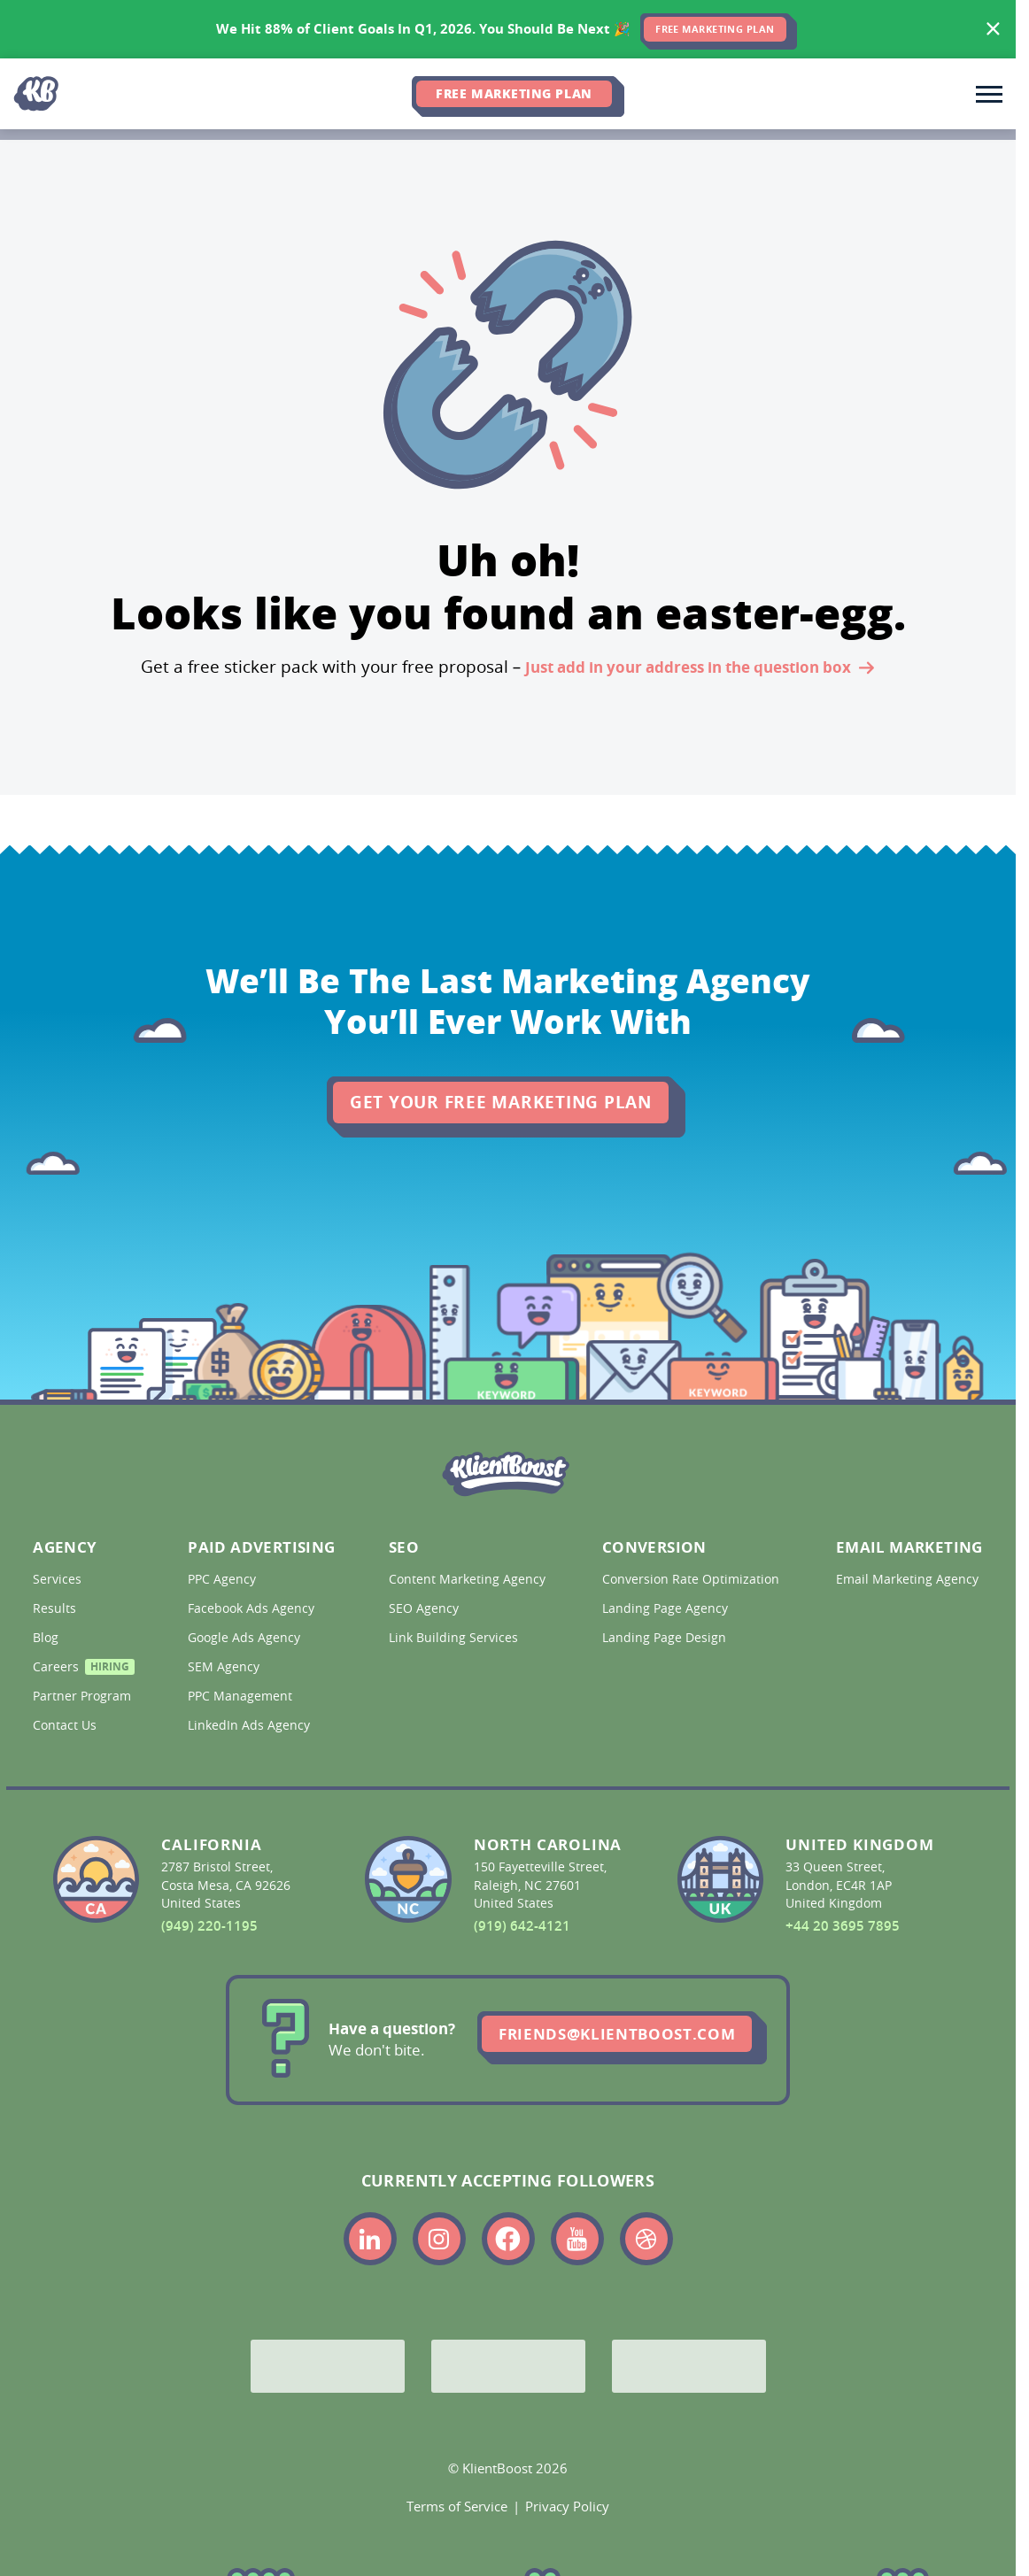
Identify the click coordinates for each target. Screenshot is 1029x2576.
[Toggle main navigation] (989, 94)
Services (59, 1579)
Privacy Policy (567, 2506)
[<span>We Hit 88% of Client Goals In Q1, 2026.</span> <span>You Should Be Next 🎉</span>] (508, 29)
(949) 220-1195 (209, 1926)
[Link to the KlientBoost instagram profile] (439, 2238)
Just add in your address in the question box (700, 669)
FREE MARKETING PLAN (715, 29)
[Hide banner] (994, 29)
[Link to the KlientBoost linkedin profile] (370, 2238)
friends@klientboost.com (617, 2034)
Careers (80, 1669)
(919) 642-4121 (522, 1926)
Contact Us (66, 1725)
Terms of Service (456, 2506)
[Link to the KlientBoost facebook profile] (508, 2238)
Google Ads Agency (246, 1638)
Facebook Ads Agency (253, 1608)
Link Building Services (455, 1638)
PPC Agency (223, 1579)
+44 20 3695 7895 (842, 1926)
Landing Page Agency (666, 1608)
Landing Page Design (666, 1638)
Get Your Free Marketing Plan (501, 1102)
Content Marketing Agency (466, 1579)
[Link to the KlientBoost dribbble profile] (646, 2238)
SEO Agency (425, 1608)
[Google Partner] (328, 2366)
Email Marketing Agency (906, 1579)
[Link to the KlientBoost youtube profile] (577, 2238)
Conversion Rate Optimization (689, 1579)
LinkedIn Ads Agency (250, 1725)
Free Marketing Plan (514, 93)
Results (56, 1608)
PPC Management (242, 1696)
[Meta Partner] (689, 2366)
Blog (47, 1638)
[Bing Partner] (508, 2366)
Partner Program (80, 1696)
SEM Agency (225, 1667)
